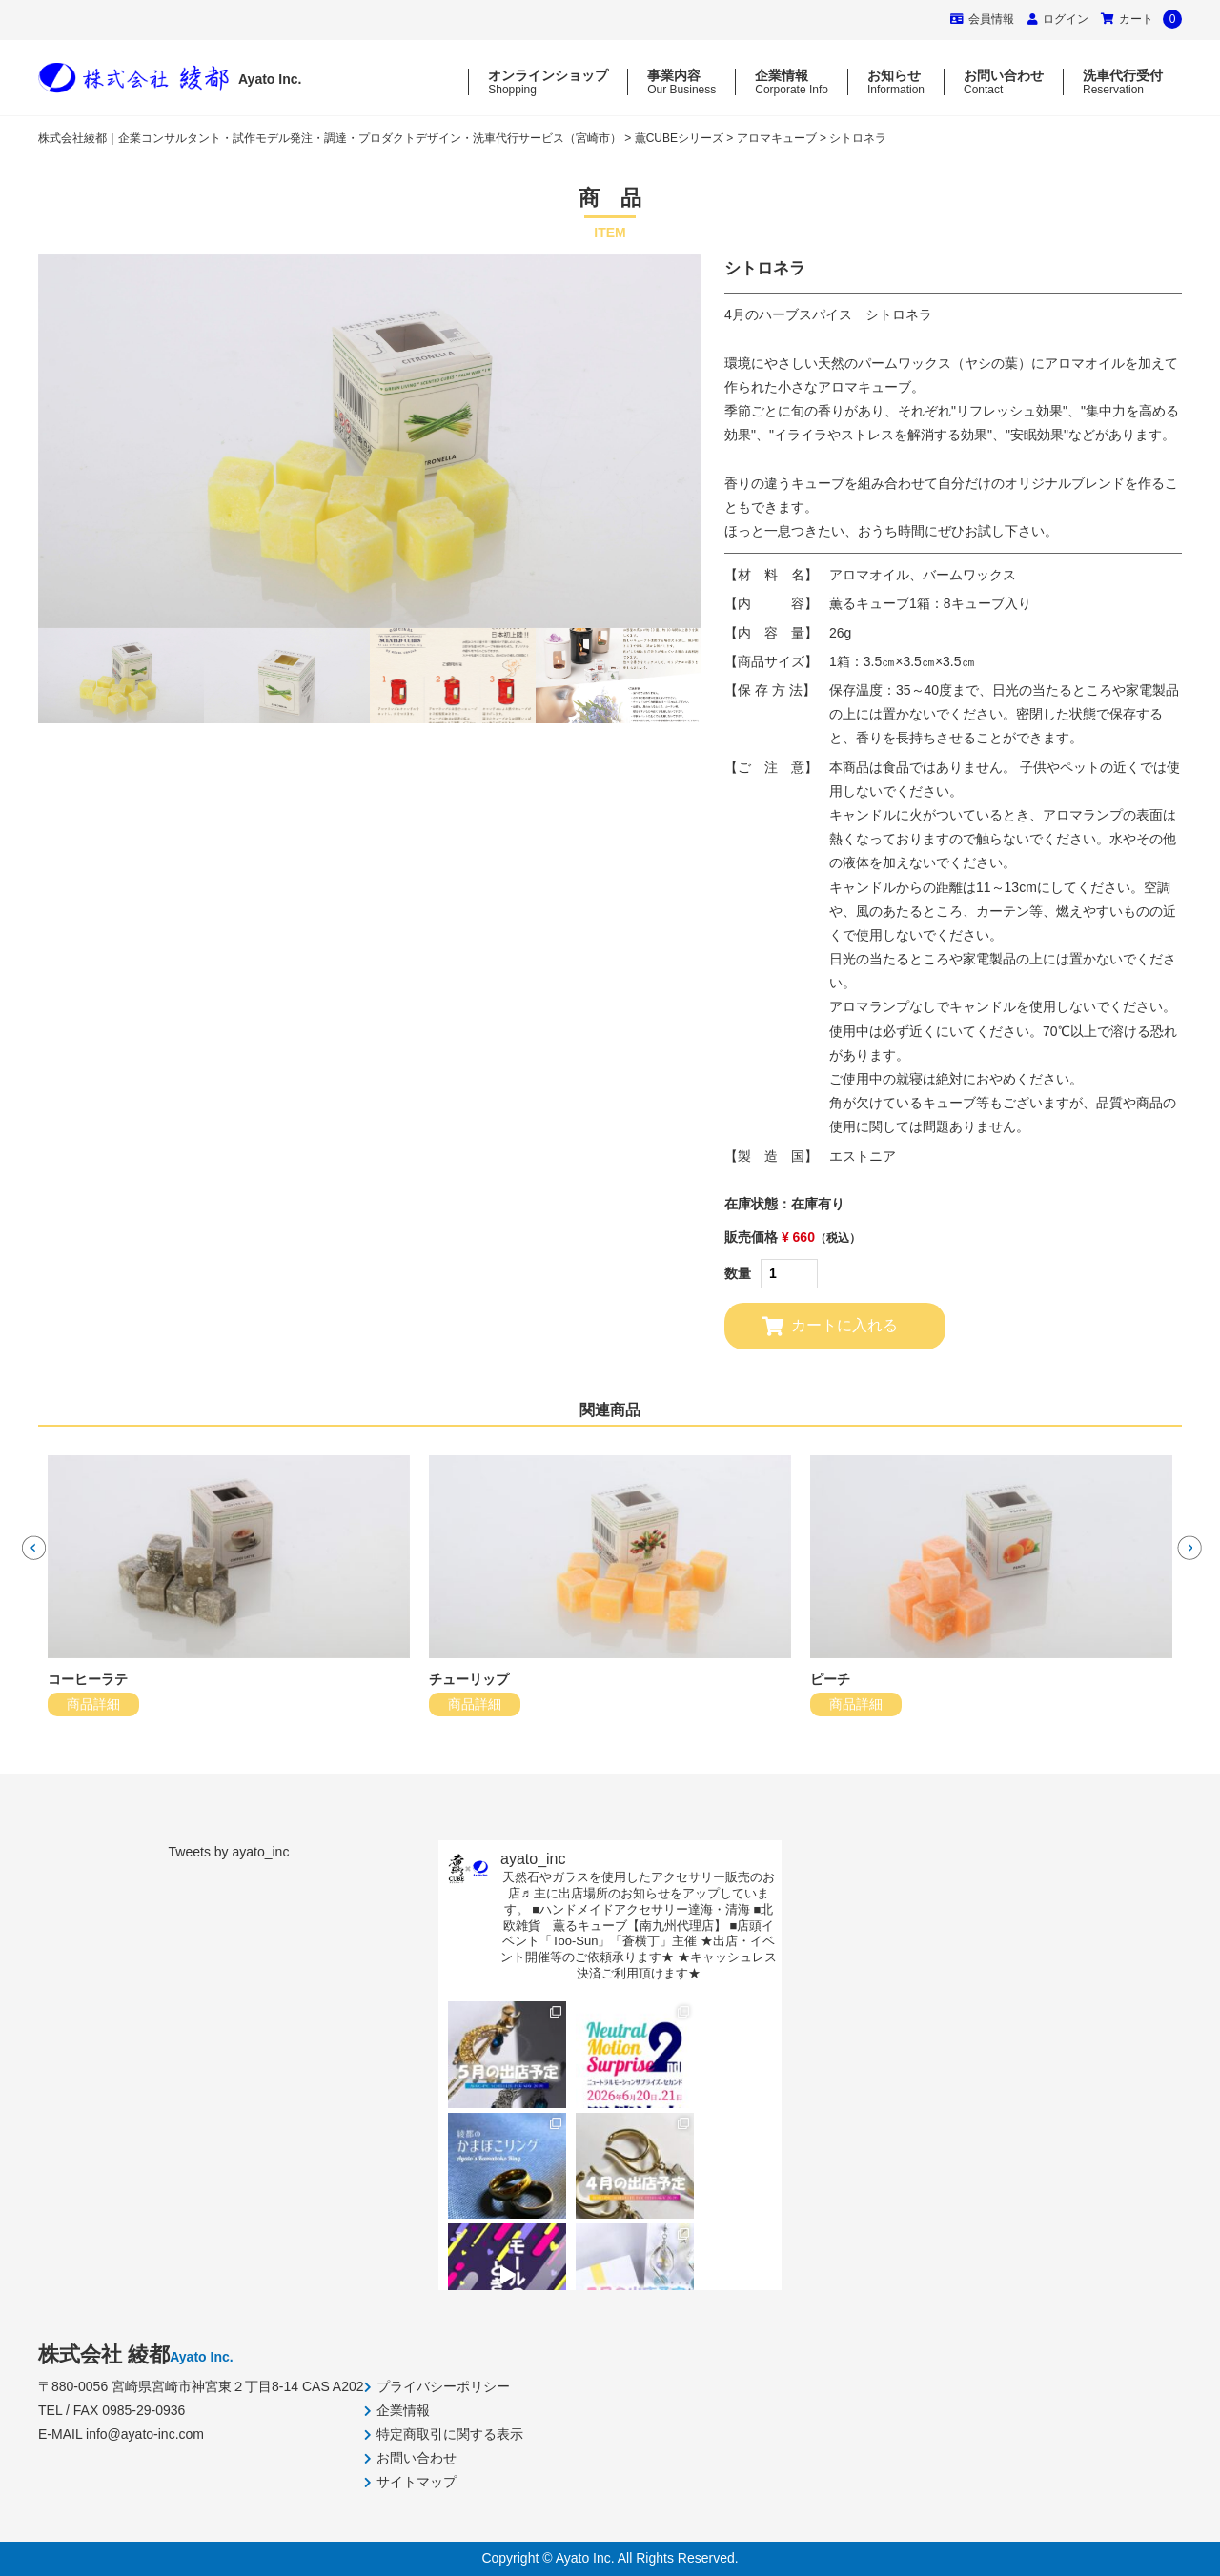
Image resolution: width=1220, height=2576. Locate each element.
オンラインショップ (548, 82)
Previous (31, 1544)
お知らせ (896, 82)
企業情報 (791, 82)
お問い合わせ (1004, 82)
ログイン (1065, 19)
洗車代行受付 (1123, 82)
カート (1141, 19)
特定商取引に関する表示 (449, 2434)
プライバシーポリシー (443, 2386)
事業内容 (681, 82)
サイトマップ (416, 2481)
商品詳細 (93, 1704)
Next (1186, 1544)
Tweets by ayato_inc (229, 1851)
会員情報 (982, 19)
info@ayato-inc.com (145, 2434)
